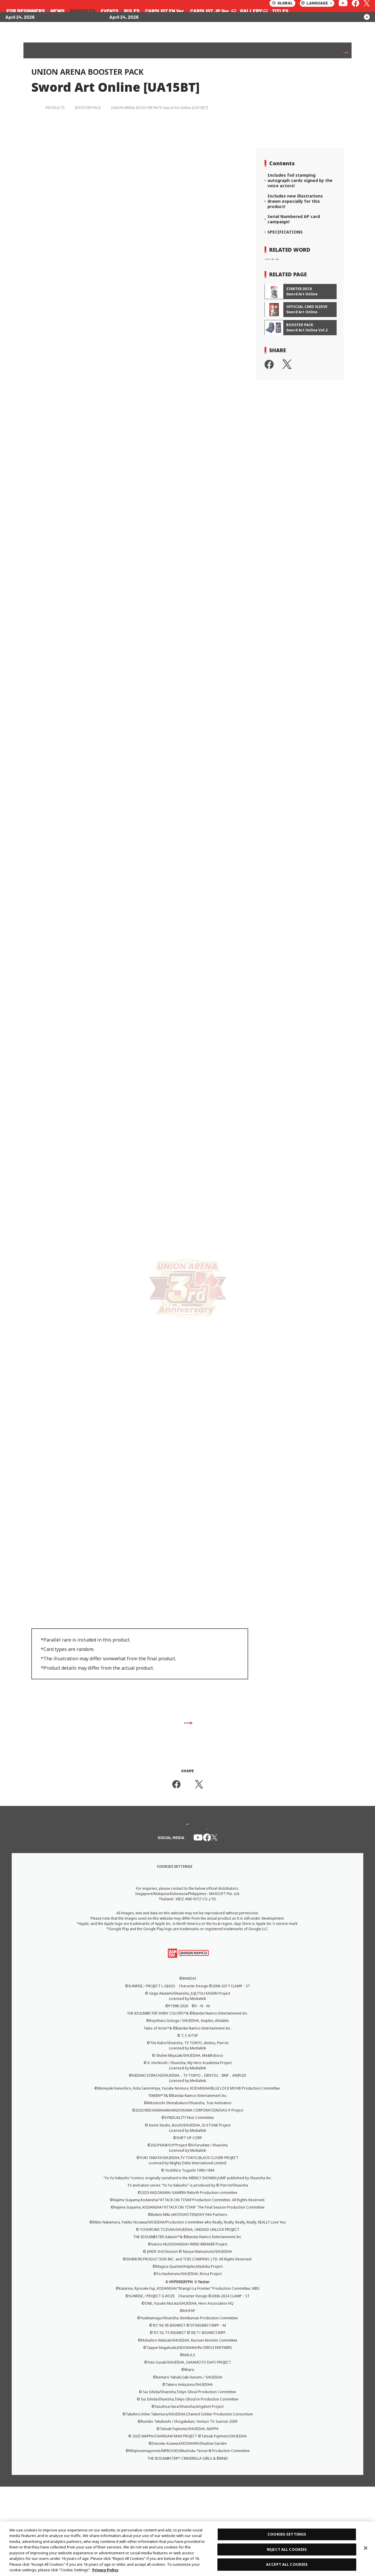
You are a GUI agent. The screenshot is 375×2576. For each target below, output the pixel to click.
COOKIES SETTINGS (286, 2534)
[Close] (365, 2547)
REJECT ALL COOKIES (287, 2549)
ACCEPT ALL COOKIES (287, 2564)
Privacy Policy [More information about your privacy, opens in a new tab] (105, 2569)
